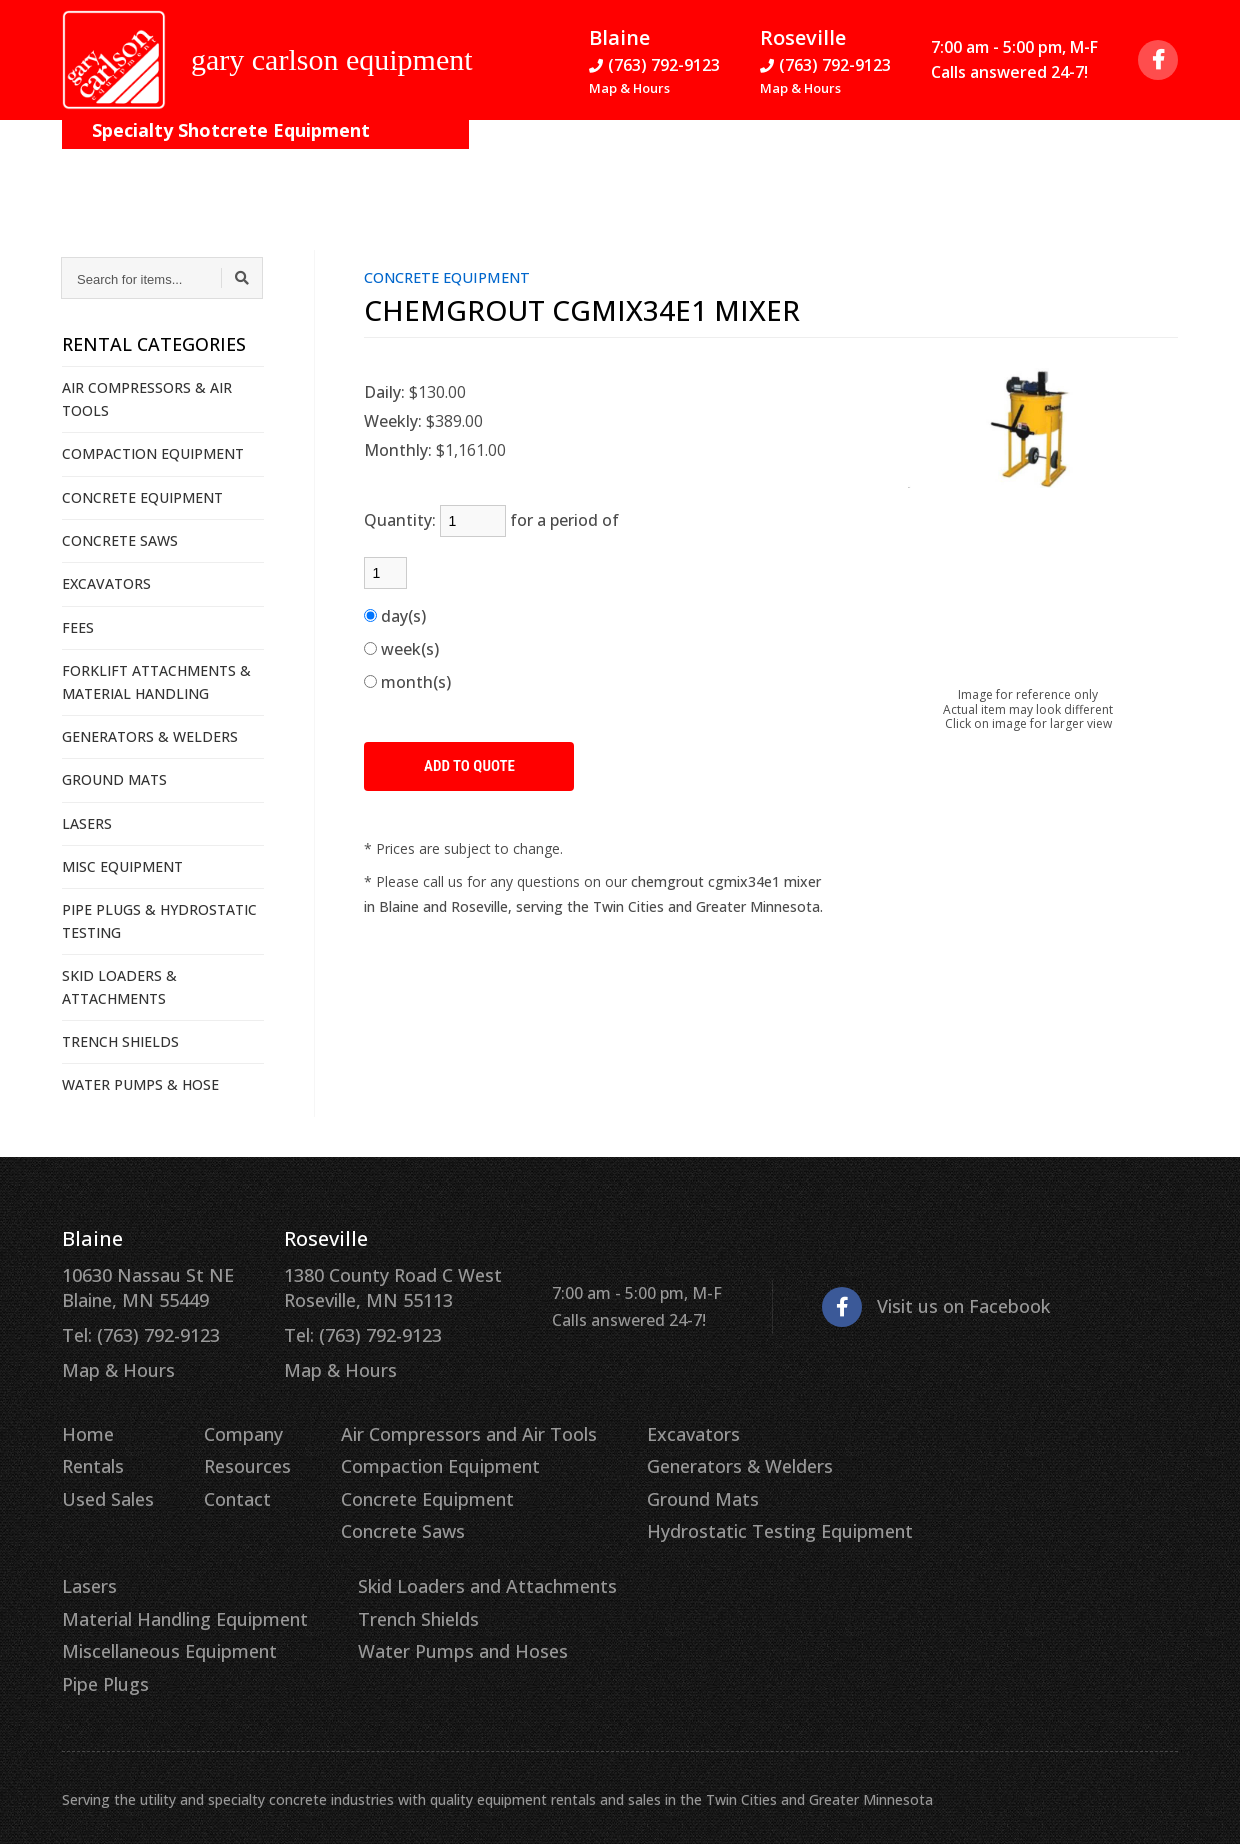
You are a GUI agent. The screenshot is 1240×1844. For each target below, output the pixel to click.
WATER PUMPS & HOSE (140, 1084)
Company (328, 160)
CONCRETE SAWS (120, 540)
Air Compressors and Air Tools (435, 1420)
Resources (441, 160)
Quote (1121, 160)
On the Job (214, 160)
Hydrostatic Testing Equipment (719, 1508)
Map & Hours (629, 92)
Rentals (91, 1450)
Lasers (913, 1420)
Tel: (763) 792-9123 (133, 1329)
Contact (548, 160)
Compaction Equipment (411, 1450)
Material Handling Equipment (1001, 1450)
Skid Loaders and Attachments (179, 1559)
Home (85, 1420)
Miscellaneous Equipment (986, 1479)
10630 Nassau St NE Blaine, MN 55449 (138, 1285)
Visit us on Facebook (885, 1301)
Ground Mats (649, 1479)
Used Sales (102, 1479)
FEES (78, 627)
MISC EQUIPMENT (122, 866)
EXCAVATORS (106, 583)
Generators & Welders (682, 1450)
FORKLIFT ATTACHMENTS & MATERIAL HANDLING (156, 681)
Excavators (640, 1420)
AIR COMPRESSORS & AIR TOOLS (147, 398)
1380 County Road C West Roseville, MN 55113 (362, 1285)
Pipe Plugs (928, 1508)
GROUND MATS (114, 779)
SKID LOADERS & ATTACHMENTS (119, 986)
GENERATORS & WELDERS (150, 736)
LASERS (87, 823)
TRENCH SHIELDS (120, 1041)
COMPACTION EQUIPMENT (153, 453)
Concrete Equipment (400, 1479)
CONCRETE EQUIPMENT (142, 497)
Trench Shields (118, 1588)
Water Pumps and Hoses (155, 1618)
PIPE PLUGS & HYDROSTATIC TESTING (159, 920)
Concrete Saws (378, 1508)
